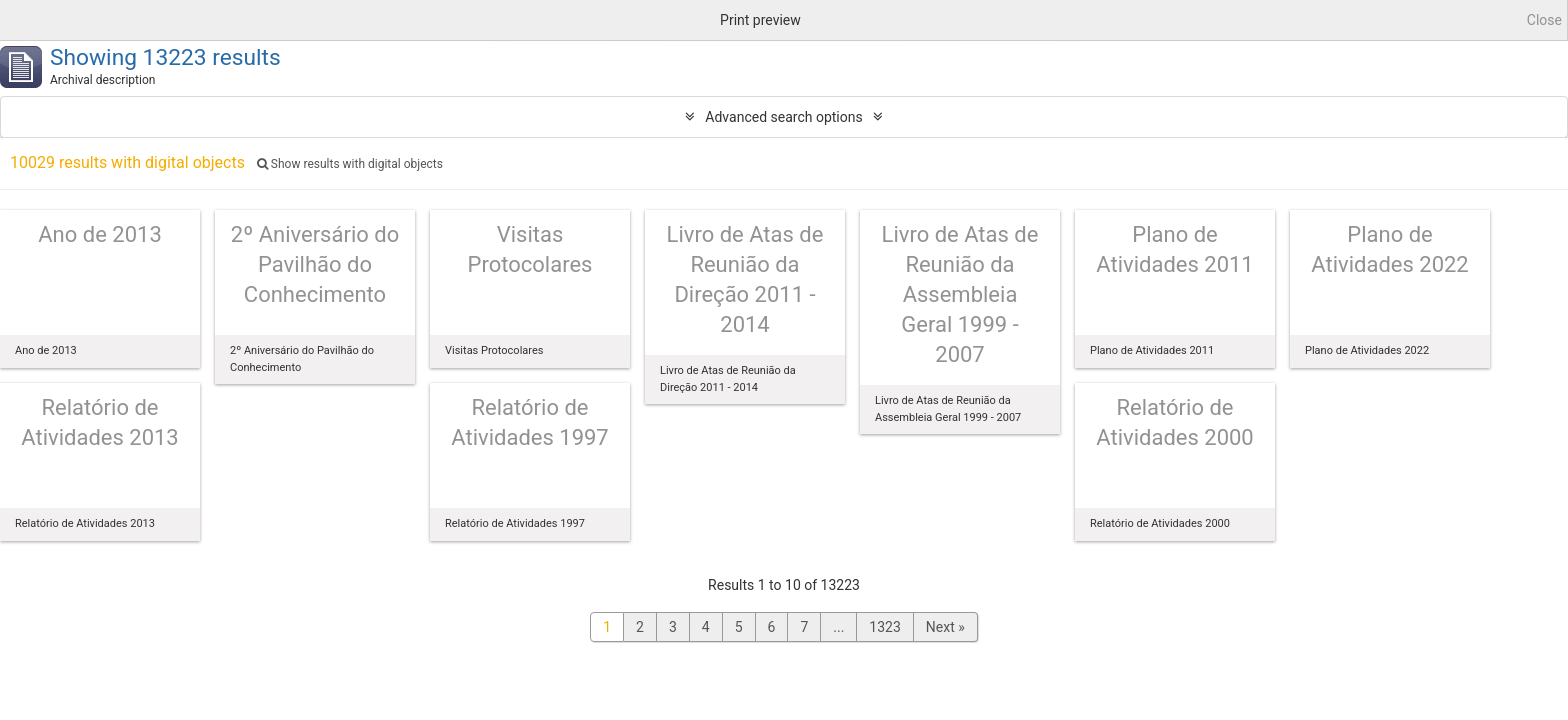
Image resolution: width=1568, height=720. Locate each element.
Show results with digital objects (350, 164)
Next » (945, 627)
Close (1544, 20)
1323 (884, 627)
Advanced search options (783, 117)
